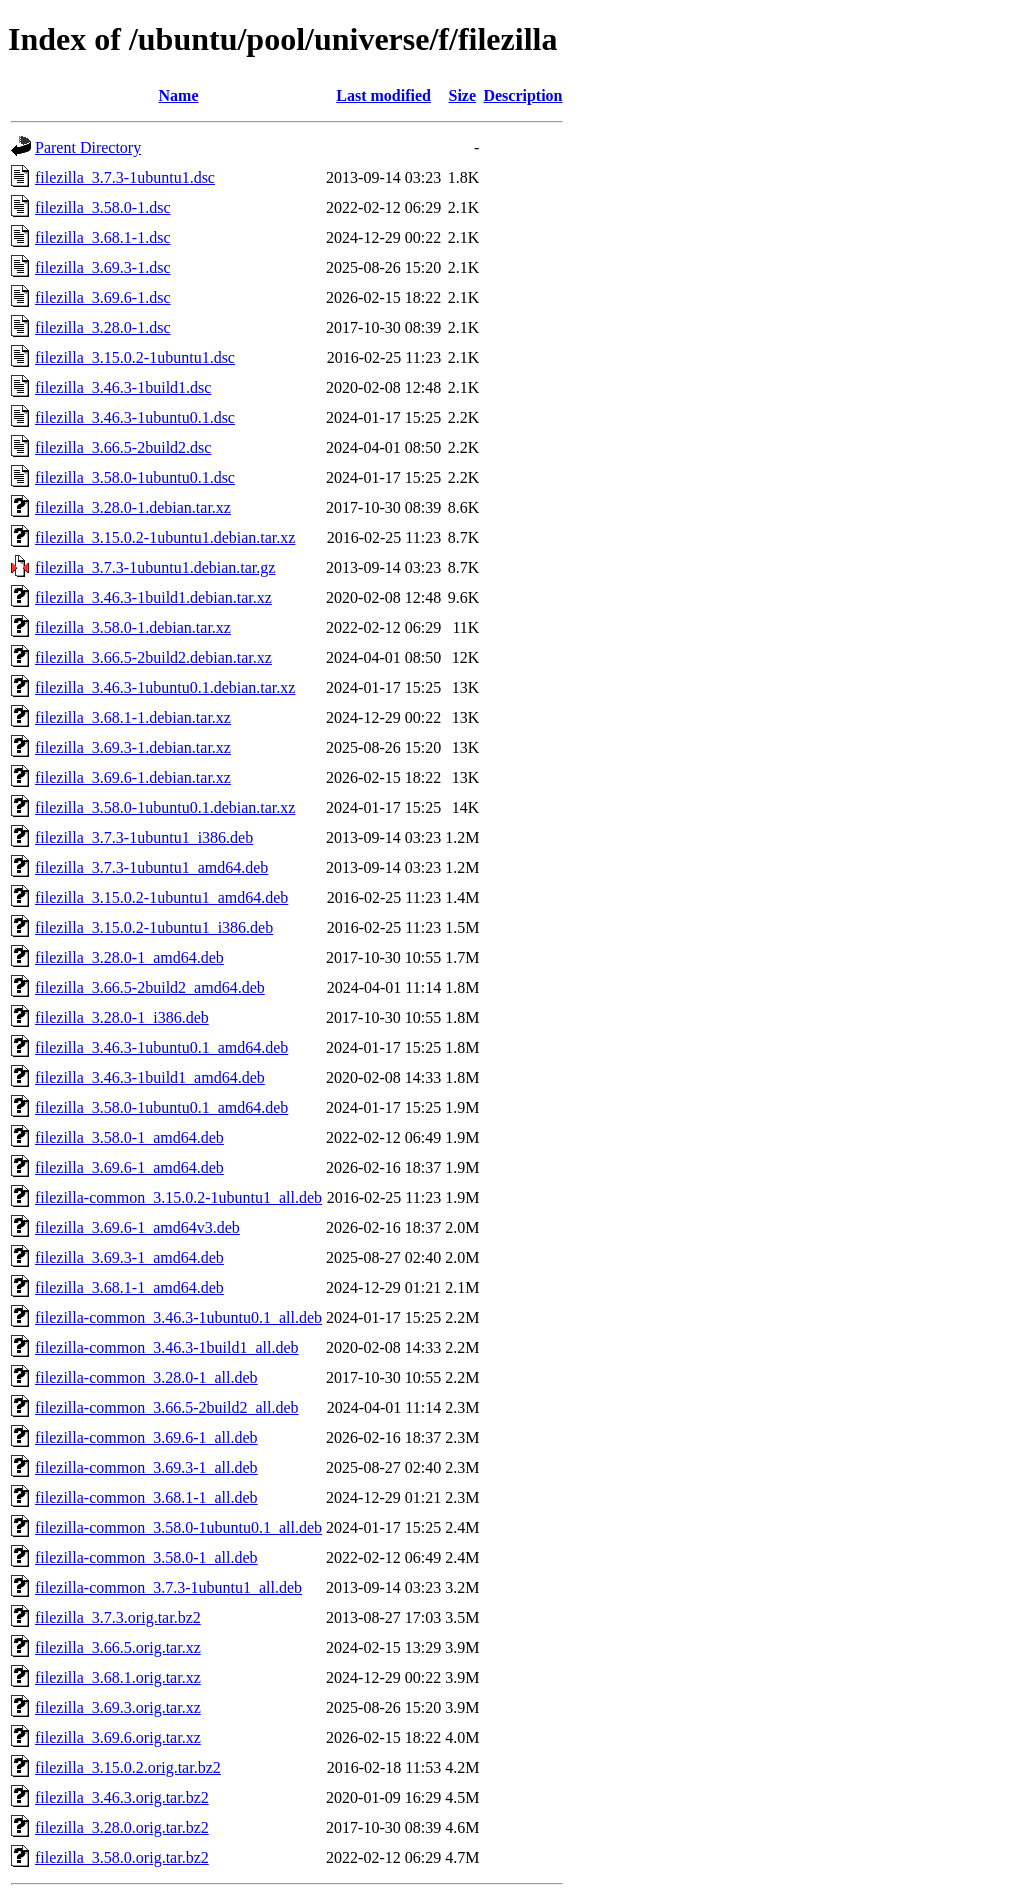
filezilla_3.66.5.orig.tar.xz (118, 1647)
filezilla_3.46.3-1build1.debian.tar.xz (153, 597)
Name (179, 95)
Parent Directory (88, 147)
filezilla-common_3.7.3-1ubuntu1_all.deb (168, 1587)
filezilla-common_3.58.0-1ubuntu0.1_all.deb (178, 1527)
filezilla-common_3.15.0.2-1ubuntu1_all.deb (178, 1197)
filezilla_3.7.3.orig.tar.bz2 (118, 1617)
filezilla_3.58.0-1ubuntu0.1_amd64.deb (161, 1107)
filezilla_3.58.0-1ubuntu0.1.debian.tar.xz (165, 807)
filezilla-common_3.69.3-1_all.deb (146, 1467)
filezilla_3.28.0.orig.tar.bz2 (122, 1827)
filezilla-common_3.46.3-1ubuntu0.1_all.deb (178, 1317)
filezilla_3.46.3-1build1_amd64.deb (150, 1077)
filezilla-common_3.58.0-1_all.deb (146, 1557)
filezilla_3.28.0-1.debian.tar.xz (133, 507)
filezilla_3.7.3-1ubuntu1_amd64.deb (151, 867)
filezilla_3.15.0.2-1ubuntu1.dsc (135, 357)
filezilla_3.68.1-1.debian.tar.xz (133, 717)
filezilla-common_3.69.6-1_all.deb (146, 1437)
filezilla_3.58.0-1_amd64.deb (129, 1137)
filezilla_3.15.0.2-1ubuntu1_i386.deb (154, 927)
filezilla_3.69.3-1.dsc (103, 267)
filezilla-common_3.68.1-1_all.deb (146, 1497)
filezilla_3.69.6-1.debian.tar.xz (133, 777)
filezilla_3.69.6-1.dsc (103, 297)
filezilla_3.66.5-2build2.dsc (123, 447)
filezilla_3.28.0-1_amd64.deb (129, 957)
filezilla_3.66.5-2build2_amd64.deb (150, 987)
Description (522, 95)
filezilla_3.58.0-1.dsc (103, 207)
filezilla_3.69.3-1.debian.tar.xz (133, 747)
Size (463, 95)
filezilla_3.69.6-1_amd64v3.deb (137, 1227)
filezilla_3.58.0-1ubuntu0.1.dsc (135, 477)
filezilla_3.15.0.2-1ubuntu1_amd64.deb (161, 897)
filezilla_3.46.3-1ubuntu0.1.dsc (135, 417)
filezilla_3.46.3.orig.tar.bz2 (122, 1797)
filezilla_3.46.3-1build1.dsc (123, 387)
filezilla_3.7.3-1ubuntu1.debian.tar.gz (155, 567)
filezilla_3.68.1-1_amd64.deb (129, 1287)
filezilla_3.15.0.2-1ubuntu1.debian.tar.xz (165, 537)
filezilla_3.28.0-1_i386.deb (122, 1017)
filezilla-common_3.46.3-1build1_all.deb (167, 1347)
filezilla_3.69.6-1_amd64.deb (129, 1167)
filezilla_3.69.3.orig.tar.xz (118, 1707)
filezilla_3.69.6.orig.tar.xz (118, 1737)
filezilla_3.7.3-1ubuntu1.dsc (125, 177)
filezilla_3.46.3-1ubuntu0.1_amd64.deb (161, 1047)
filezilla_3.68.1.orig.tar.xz (118, 1677)
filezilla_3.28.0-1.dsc (103, 327)
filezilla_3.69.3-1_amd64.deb (129, 1257)
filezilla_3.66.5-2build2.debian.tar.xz (153, 657)
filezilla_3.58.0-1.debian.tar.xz (133, 627)
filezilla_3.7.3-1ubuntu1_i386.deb (144, 837)
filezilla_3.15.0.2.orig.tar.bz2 (128, 1767)
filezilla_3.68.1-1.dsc (103, 237)
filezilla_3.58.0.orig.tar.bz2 (122, 1857)
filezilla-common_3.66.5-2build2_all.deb (167, 1407)
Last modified (383, 95)
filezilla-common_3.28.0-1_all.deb (146, 1377)
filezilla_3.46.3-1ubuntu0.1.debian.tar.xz (165, 687)
